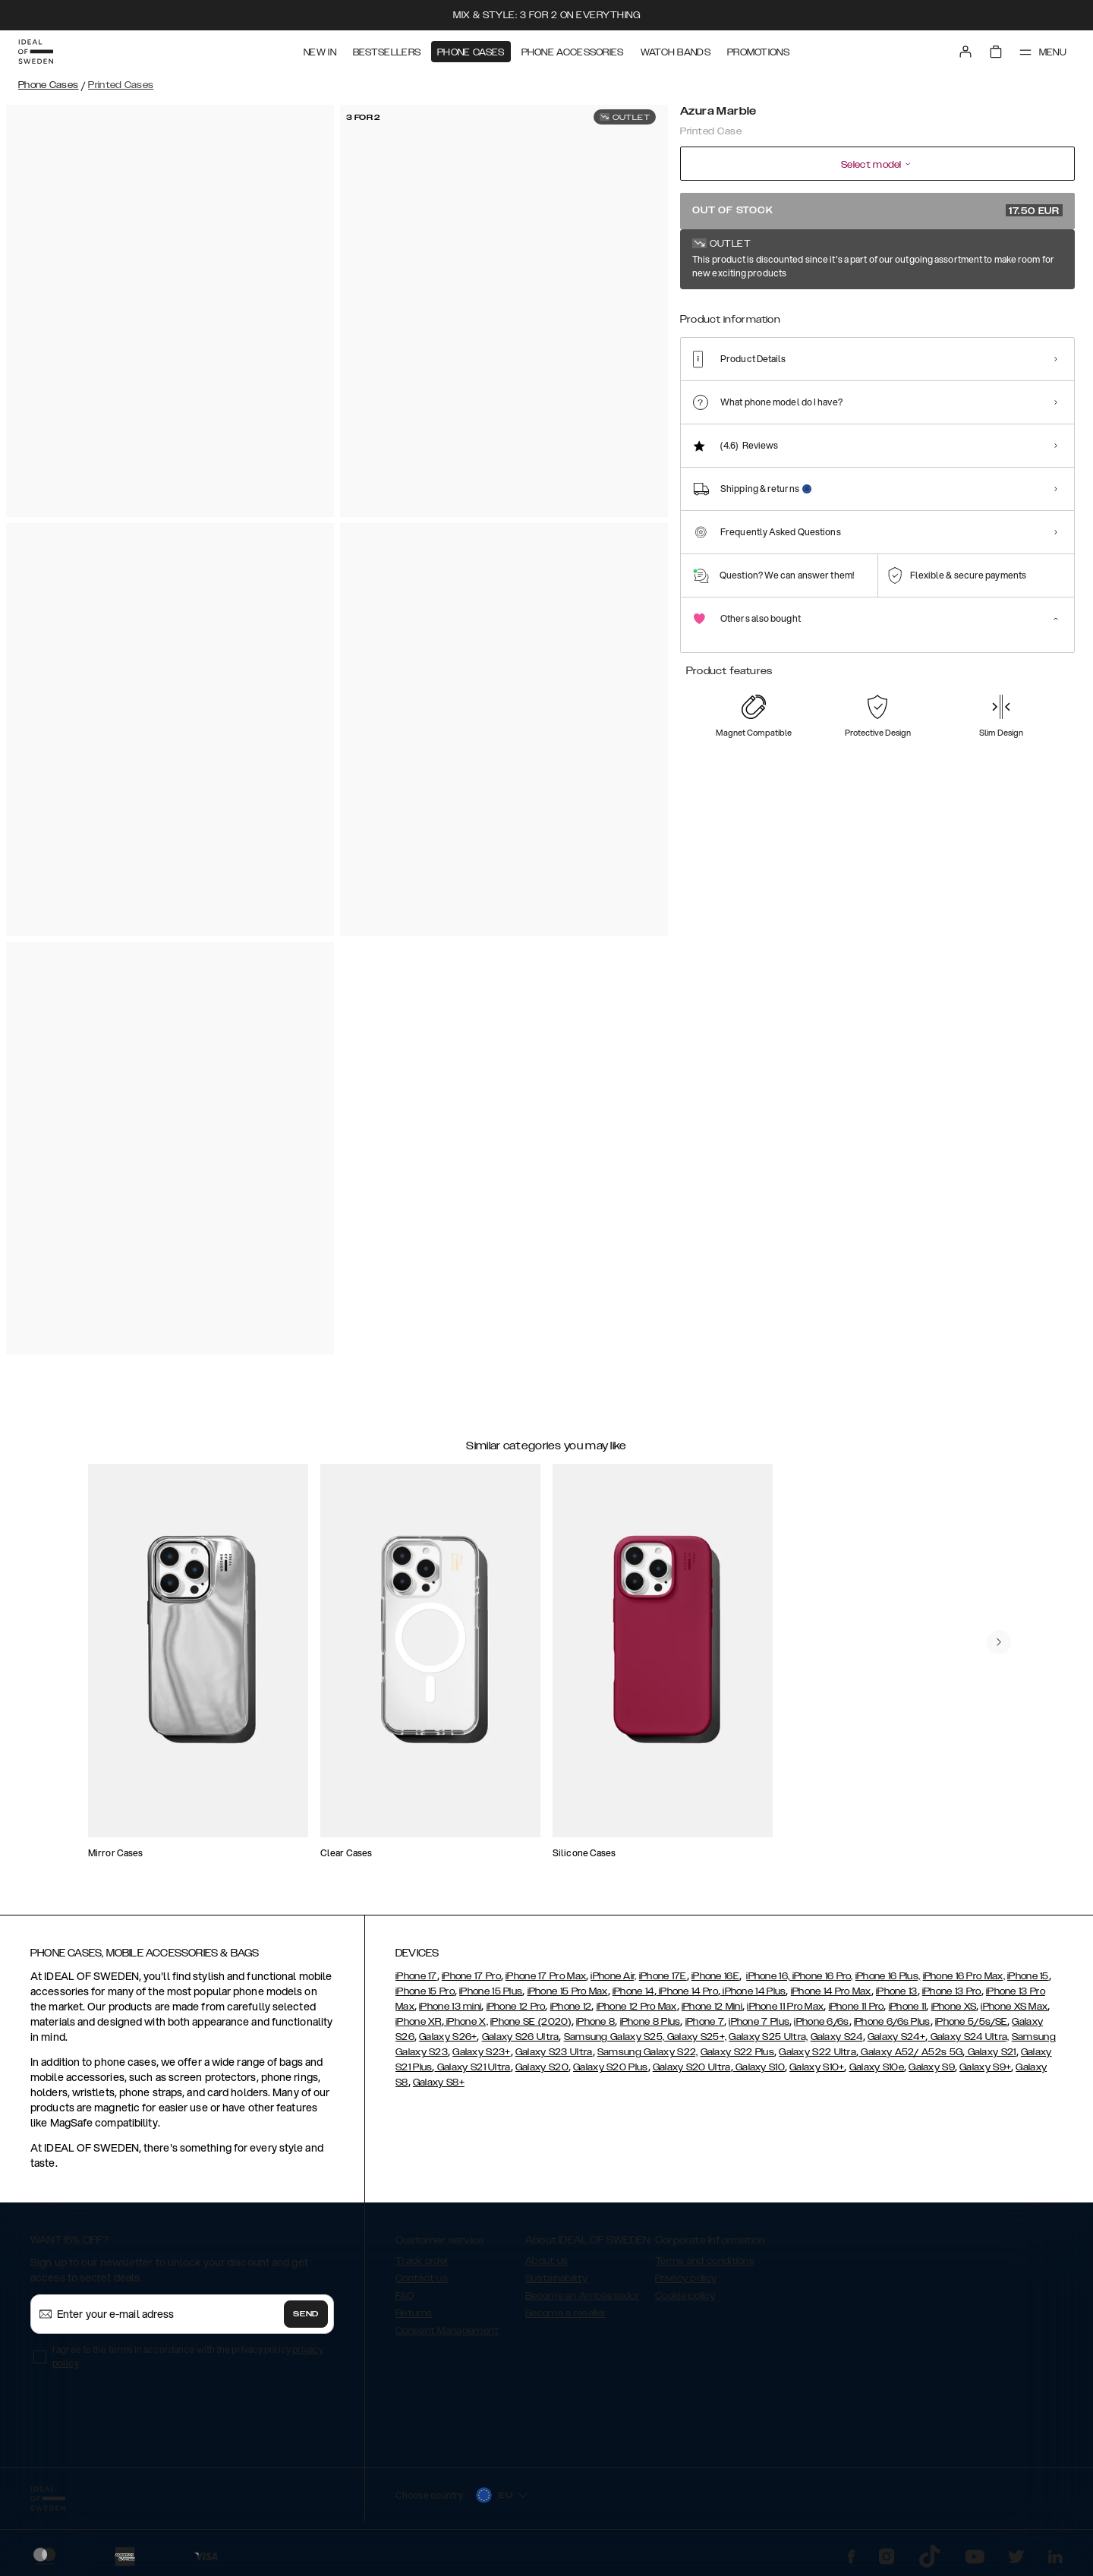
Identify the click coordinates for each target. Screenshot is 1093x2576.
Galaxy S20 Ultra (692, 2067)
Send (306, 2314)
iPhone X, (466, 2021)
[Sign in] (965, 51)
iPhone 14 (633, 1991)
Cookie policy (685, 2296)
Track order (422, 2261)
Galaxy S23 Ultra (554, 2052)
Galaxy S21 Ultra (473, 2067)
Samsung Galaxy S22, (647, 2052)
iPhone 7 (704, 2021)
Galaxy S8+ (439, 2082)
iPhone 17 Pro (471, 1976)
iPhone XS (954, 2006)
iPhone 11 (908, 2006)
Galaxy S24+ (896, 2037)
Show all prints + (1037, 260)
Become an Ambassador (582, 2296)
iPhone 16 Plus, (888, 1976)
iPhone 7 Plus (759, 2021)
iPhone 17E (663, 1976)
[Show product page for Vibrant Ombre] (1038, 316)
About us (546, 2261)
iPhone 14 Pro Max (831, 1991)
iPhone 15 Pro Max (568, 1991)
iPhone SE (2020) (531, 2021)
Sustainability (556, 2278)
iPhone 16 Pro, (821, 1976)
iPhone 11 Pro (856, 2006)
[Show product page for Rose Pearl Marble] (760, 316)
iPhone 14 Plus (753, 1991)
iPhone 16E (715, 1976)
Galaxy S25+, (695, 2037)
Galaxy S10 (759, 2067)
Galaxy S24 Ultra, (968, 2037)
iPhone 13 (897, 1991)
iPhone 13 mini (450, 2006)
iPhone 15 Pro (425, 1991)
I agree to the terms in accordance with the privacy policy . (187, 2356)
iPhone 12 (571, 2006)
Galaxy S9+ (985, 2067)
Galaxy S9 (932, 2067)
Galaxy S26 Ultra (520, 2037)
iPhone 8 (595, 2021)
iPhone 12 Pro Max (637, 2006)
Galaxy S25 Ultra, (768, 2037)
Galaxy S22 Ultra (817, 2052)
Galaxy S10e (876, 2067)
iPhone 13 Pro (951, 1991)
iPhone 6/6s (821, 2021)
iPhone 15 (1028, 1976)
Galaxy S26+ (448, 2037)
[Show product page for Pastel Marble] (704, 316)
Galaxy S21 (990, 2052)
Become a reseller (565, 2313)
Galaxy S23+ (481, 2052)
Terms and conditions (704, 2261)
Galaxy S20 (542, 2067)
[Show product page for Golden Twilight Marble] (871, 316)
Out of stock (877, 210)
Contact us (421, 2278)
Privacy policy (686, 2278)
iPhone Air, (613, 1976)
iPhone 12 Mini (712, 2006)
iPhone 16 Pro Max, (964, 1976)
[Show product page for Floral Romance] (983, 316)
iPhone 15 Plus (490, 1991)
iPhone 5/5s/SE (971, 2021)
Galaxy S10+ (816, 2067)
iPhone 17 (416, 1976)
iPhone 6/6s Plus (892, 2021)
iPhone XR (418, 2021)
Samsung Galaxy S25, (614, 2037)
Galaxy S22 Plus (738, 2052)
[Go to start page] (35, 51)
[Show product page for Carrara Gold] (816, 316)
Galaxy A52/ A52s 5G (910, 2052)
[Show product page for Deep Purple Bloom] (927, 316)
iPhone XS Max (1014, 2006)
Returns (413, 2313)
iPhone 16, (767, 1976)
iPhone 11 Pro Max (785, 2006)
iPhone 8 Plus (650, 2021)
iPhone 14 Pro (687, 1991)
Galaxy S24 (837, 2037)
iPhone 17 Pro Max (546, 1976)
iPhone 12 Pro (516, 2006)
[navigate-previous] (999, 1642)
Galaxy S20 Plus (610, 2067)
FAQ (404, 2296)
